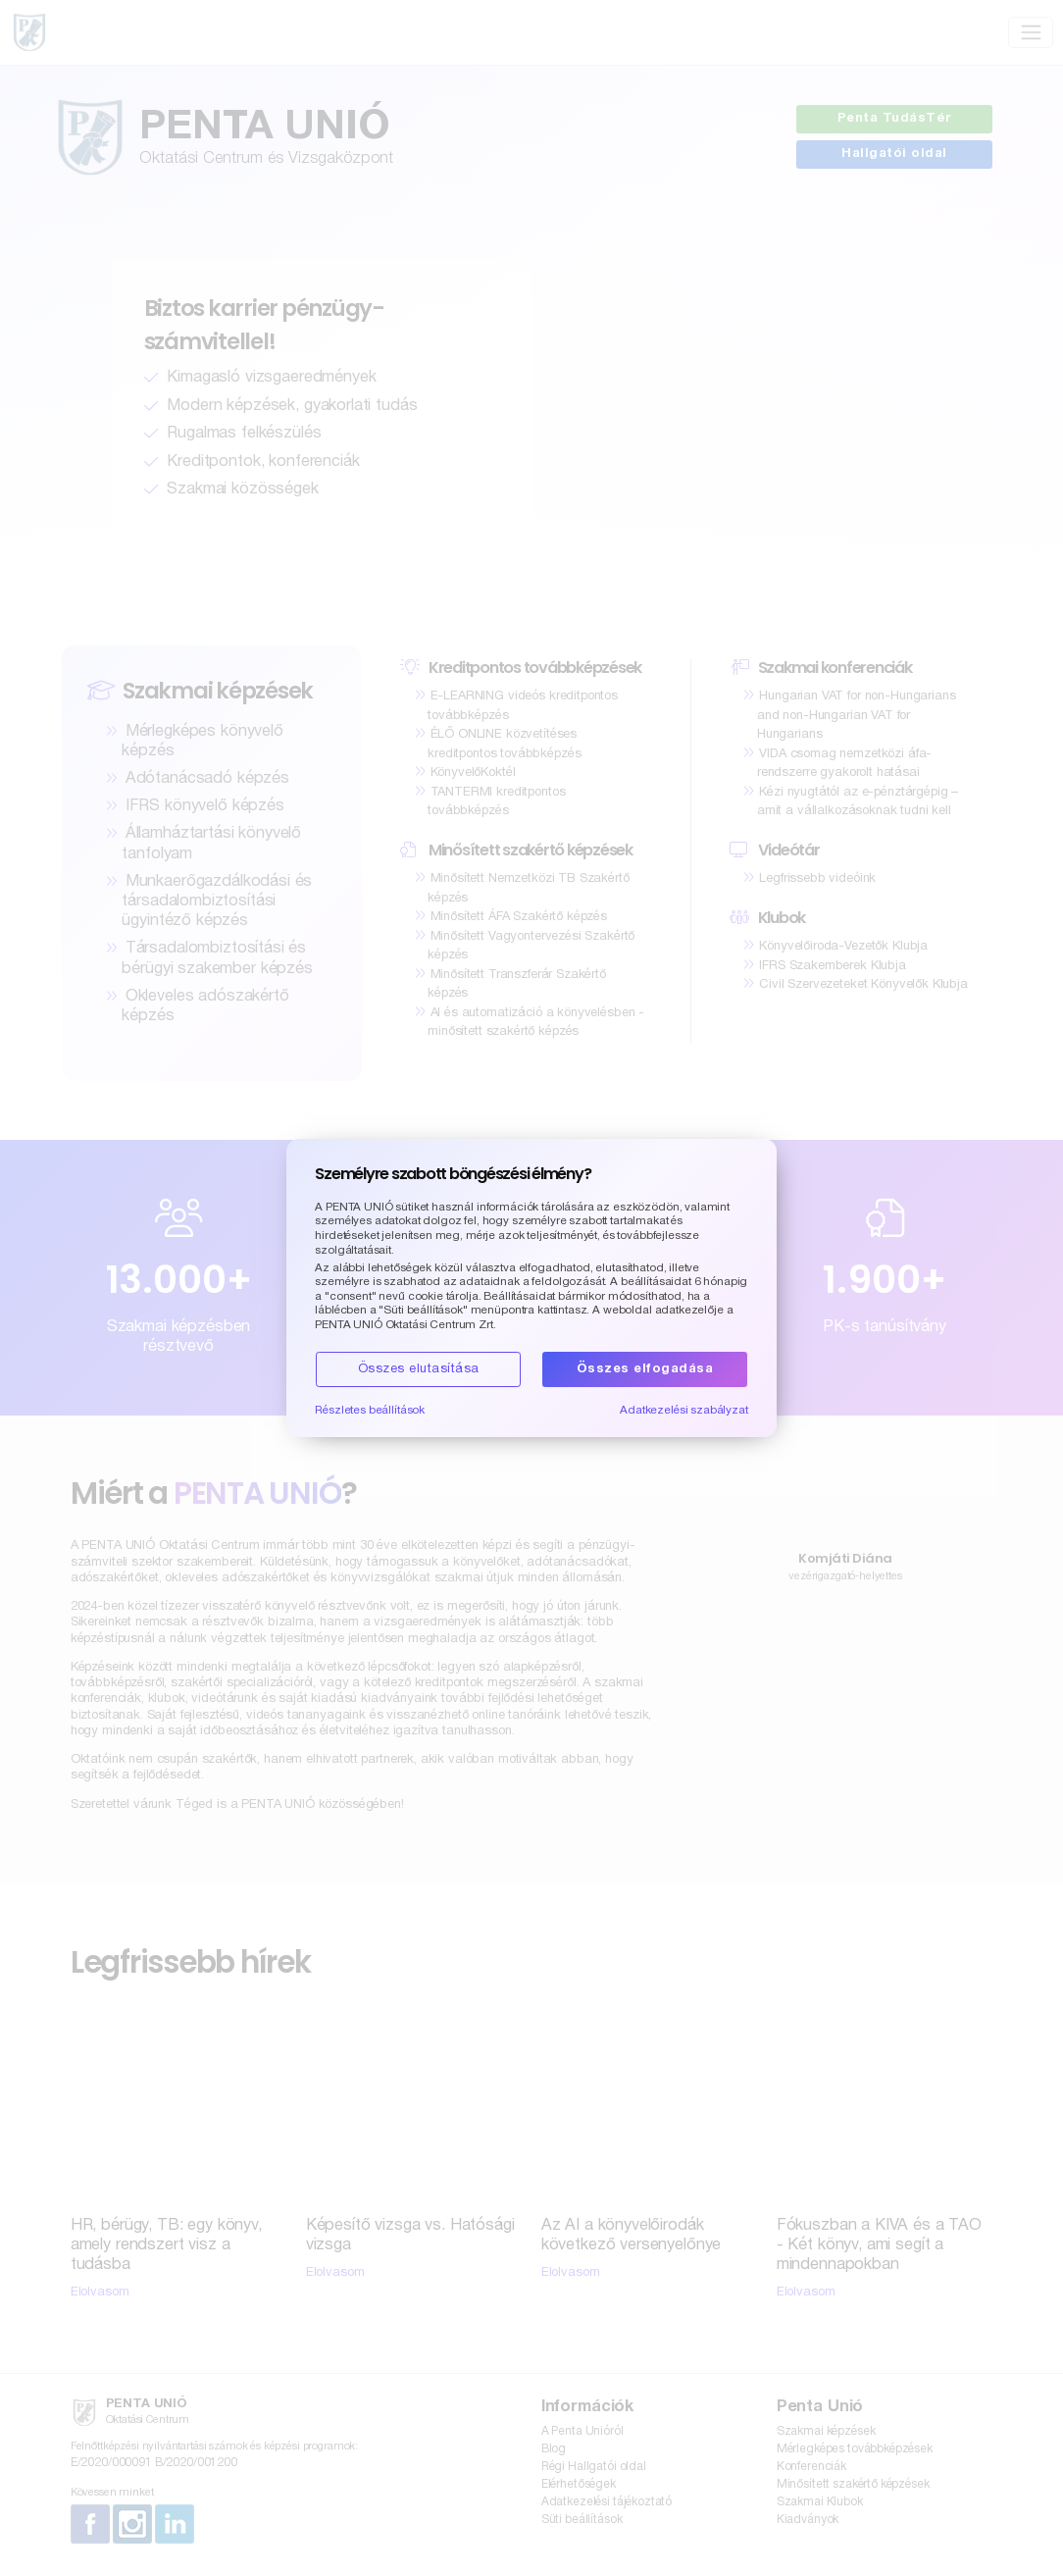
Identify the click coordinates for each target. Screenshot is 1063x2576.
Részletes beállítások (370, 1411)
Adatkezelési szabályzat (684, 1411)
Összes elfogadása (645, 1369)
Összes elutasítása (419, 1369)
